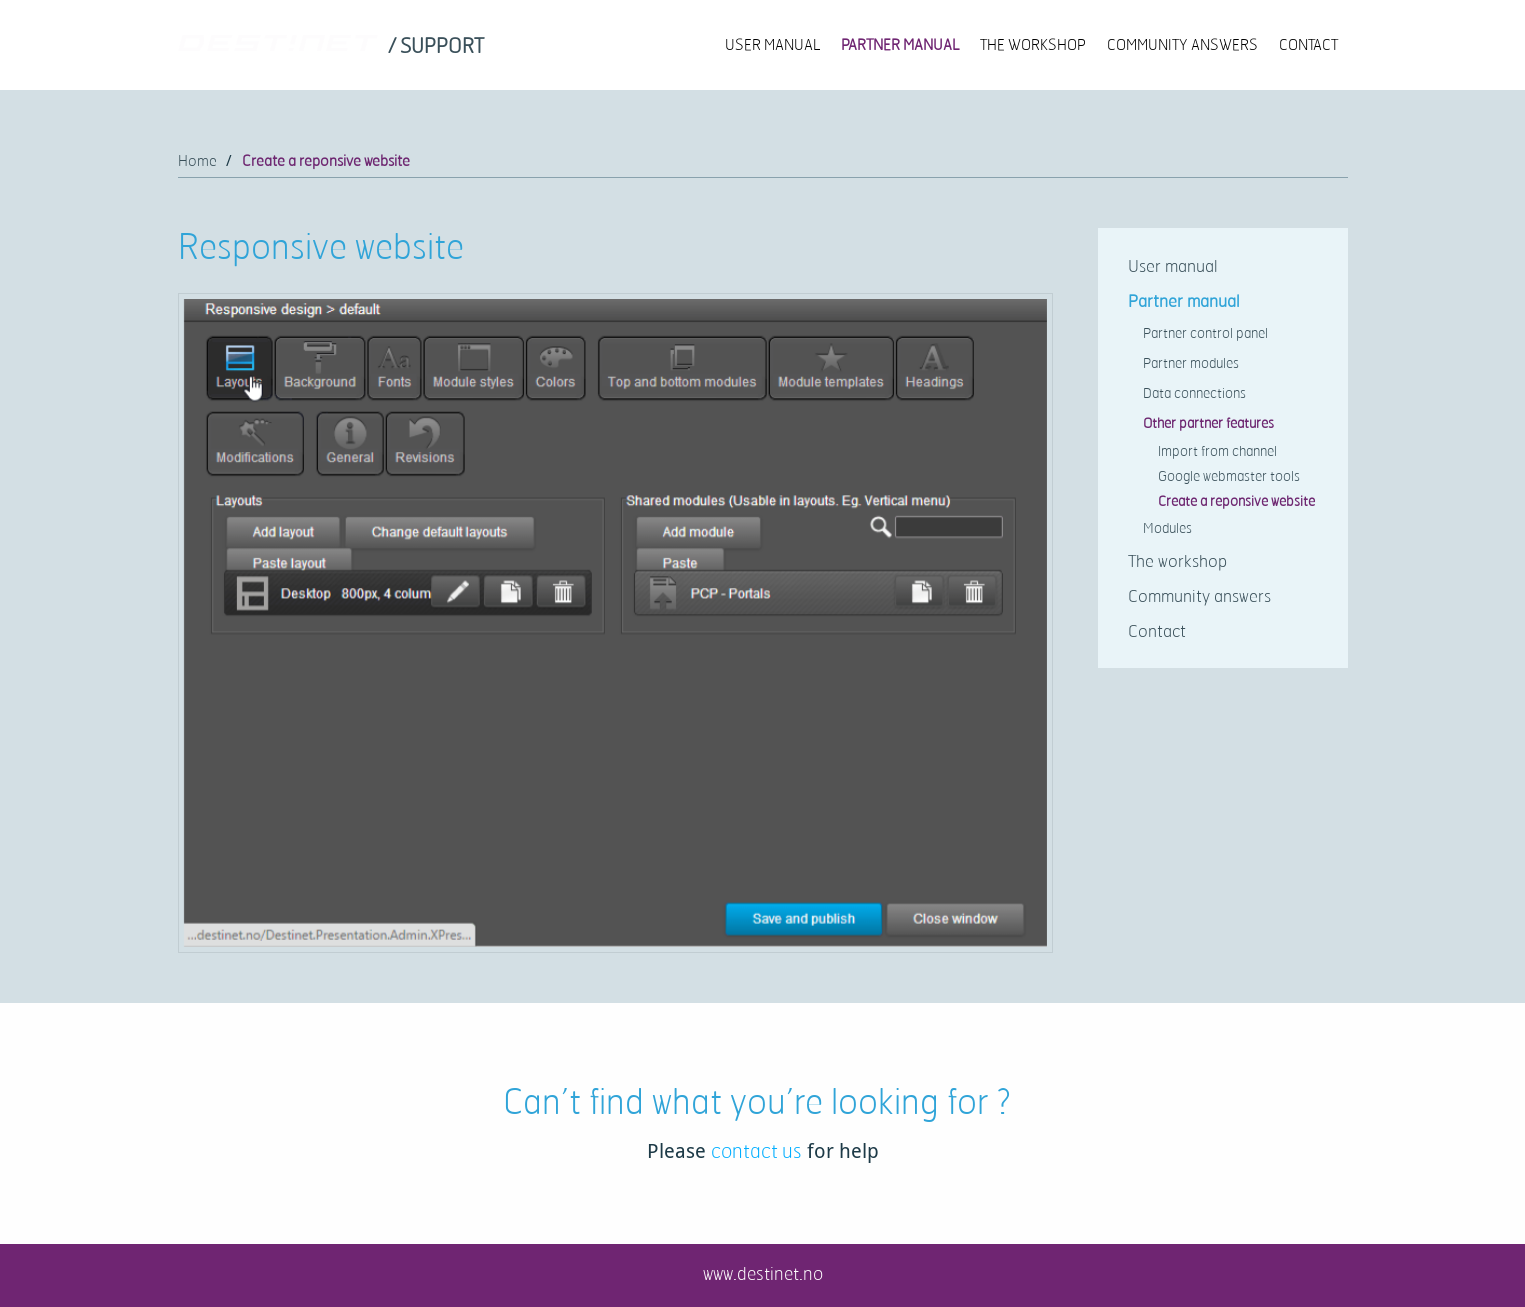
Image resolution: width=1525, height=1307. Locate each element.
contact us (756, 1150)
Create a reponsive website (326, 160)
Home (197, 160)
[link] (438, 47)
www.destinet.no (763, 1273)
